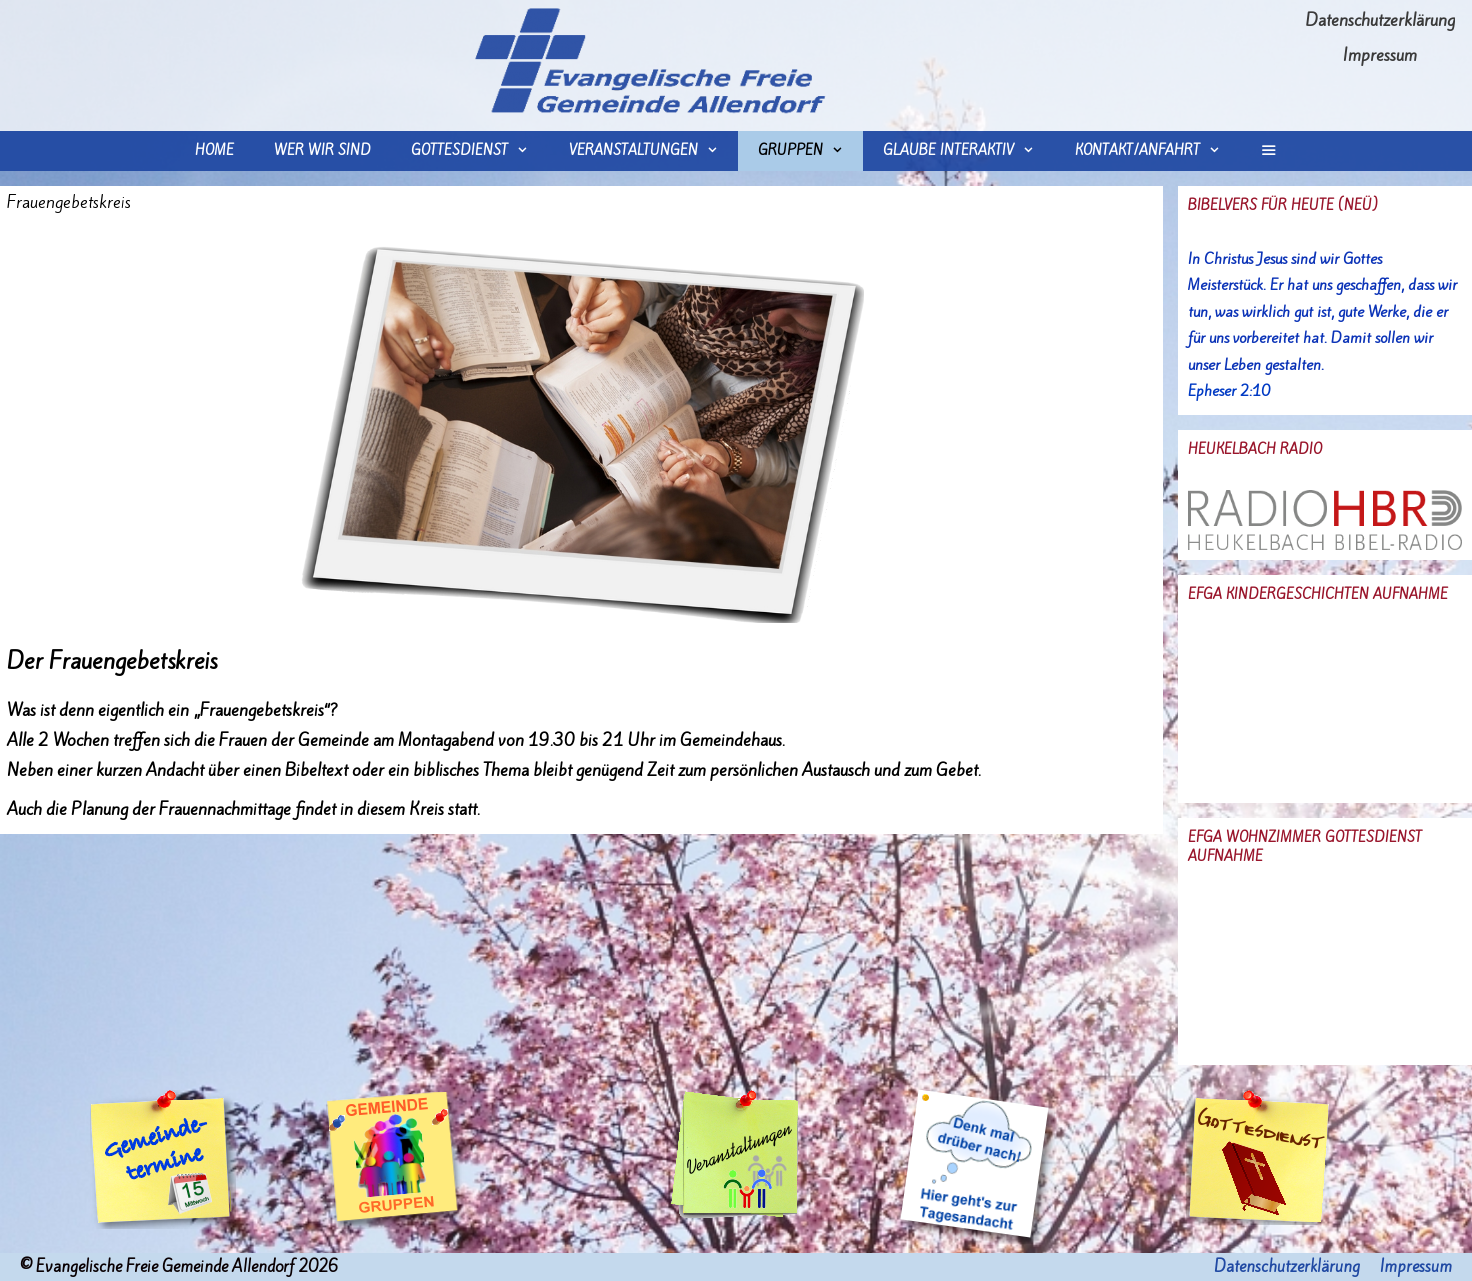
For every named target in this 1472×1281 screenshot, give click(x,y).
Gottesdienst (479, 151)
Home (214, 150)
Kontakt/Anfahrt (1157, 151)
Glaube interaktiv (968, 151)
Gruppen (810, 151)
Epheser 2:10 (1229, 391)
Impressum (1380, 55)
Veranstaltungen (653, 151)
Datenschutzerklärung (1380, 20)
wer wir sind (322, 150)
